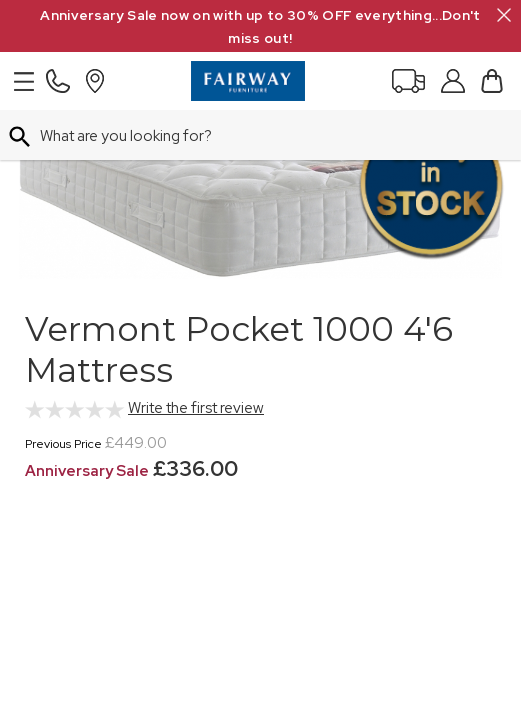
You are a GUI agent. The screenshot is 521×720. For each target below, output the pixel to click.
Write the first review (196, 408)
